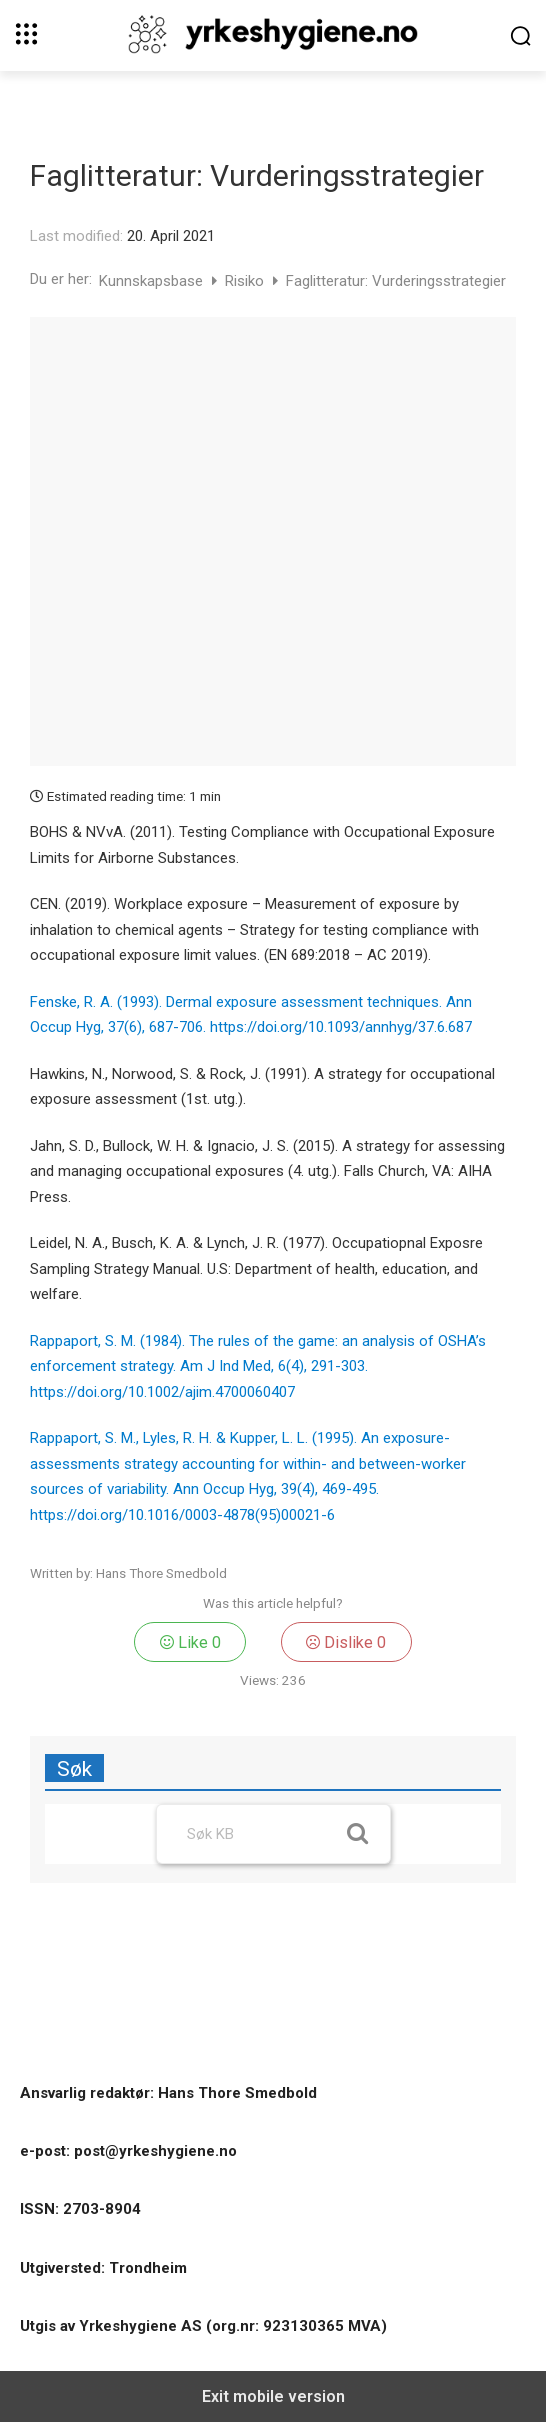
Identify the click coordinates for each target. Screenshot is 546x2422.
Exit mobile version (273, 2396)
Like (190, 1642)
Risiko (246, 281)
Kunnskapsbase (153, 281)
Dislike (346, 1642)
